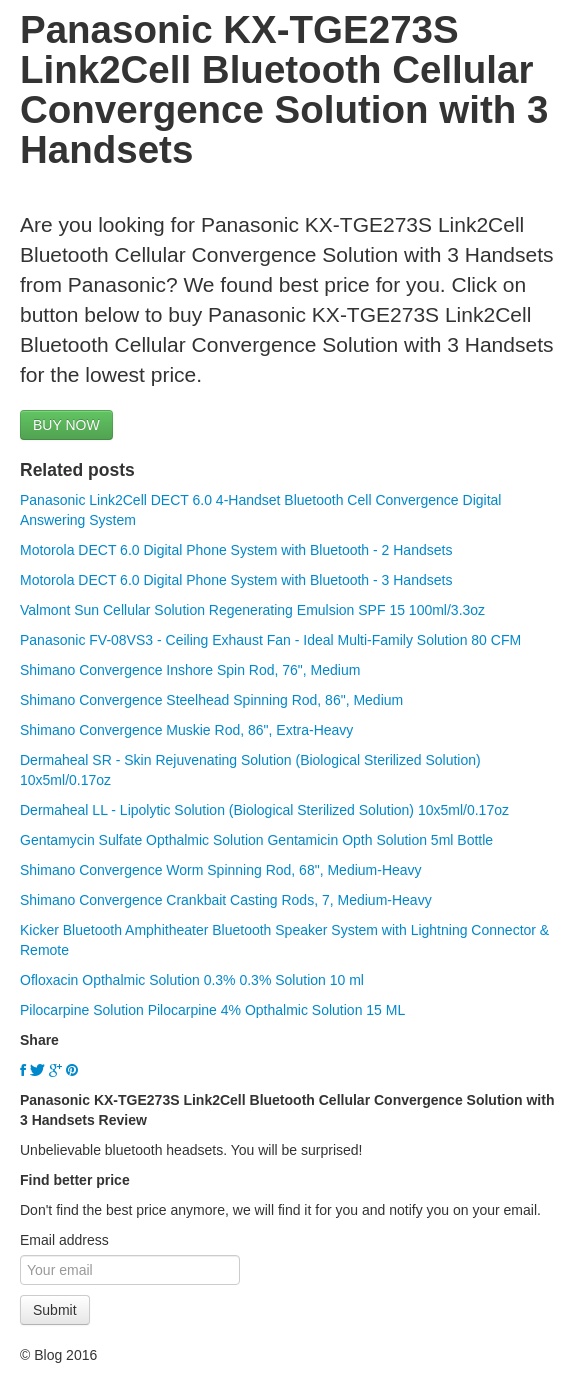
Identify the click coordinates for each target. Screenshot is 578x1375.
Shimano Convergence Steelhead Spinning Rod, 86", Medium (211, 700)
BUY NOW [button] (66, 425)
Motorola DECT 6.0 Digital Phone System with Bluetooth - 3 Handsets (236, 580)
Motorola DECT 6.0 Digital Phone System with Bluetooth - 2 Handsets (236, 550)
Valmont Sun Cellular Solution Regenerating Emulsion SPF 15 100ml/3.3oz (252, 610)
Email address (64, 1240)
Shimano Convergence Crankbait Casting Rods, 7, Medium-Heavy (226, 900)
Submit (55, 1310)
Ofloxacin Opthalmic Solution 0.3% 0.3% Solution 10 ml (192, 980)
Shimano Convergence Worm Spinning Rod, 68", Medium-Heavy (221, 870)
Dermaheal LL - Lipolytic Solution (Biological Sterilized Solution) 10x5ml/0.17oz (264, 810)
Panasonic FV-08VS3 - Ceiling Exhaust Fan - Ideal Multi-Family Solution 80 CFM (270, 640)
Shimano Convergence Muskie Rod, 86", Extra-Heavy (186, 730)
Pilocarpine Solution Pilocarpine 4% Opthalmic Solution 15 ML (212, 1010)
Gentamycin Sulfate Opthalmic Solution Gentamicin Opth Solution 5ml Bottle (256, 840)
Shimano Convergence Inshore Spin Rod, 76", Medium (190, 670)
